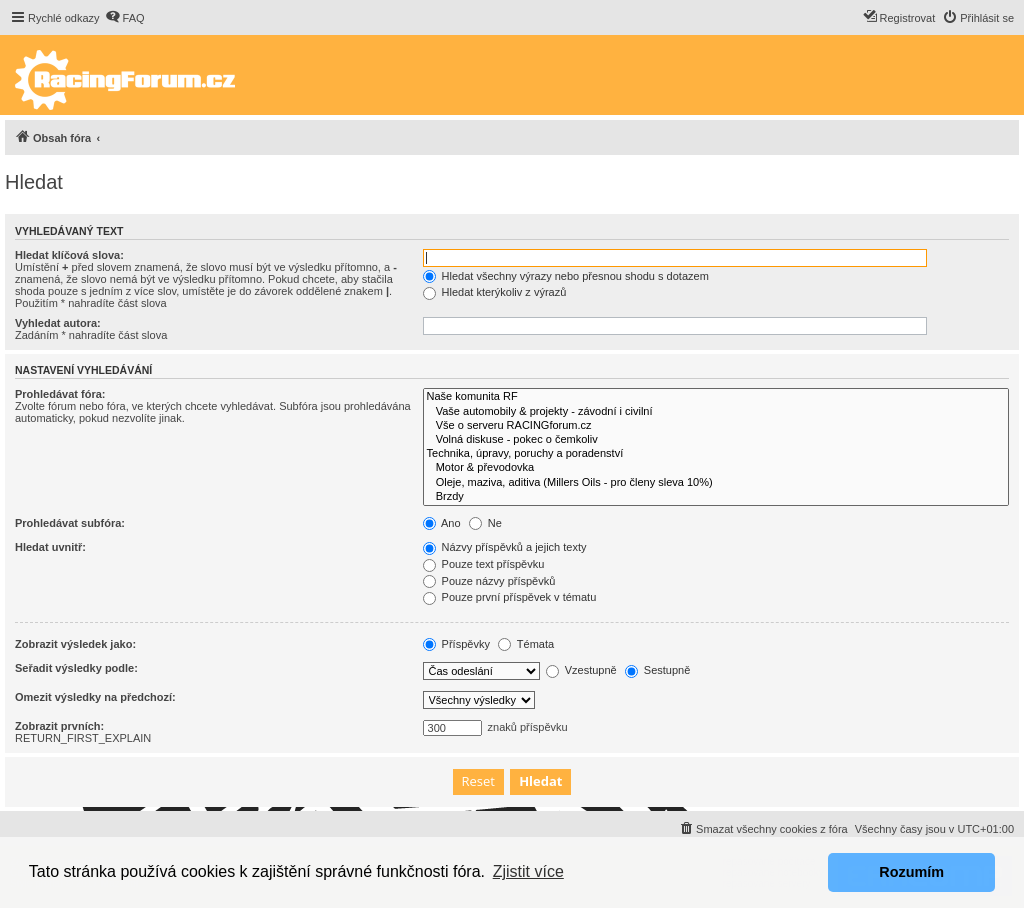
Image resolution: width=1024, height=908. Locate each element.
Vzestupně (581, 670)
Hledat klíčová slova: (69, 255)
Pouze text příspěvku (484, 564)
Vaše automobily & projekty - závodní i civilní (716, 412)
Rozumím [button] (911, 872)
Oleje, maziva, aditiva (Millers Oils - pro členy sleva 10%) (716, 483)
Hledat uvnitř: (50, 547)
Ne (485, 523)
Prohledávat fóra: (60, 394)
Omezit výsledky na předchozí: (95, 697)
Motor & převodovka (716, 468)
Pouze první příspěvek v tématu (510, 597)
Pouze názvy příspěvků (489, 581)
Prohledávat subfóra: (70, 523)
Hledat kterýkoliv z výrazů (495, 292)
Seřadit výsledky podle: (76, 668)
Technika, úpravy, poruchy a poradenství (716, 454)
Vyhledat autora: (58, 323)
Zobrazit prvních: (59, 726)
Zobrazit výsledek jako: (75, 644)
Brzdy (716, 497)
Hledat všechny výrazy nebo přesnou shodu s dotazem (566, 276)
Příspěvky (456, 644)
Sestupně (658, 670)
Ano (442, 523)
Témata (526, 644)
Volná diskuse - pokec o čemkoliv (716, 440)
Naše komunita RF (716, 397)
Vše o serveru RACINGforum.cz (716, 426)
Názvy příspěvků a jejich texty (505, 547)
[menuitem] (125, 18)
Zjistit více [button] (528, 871)
